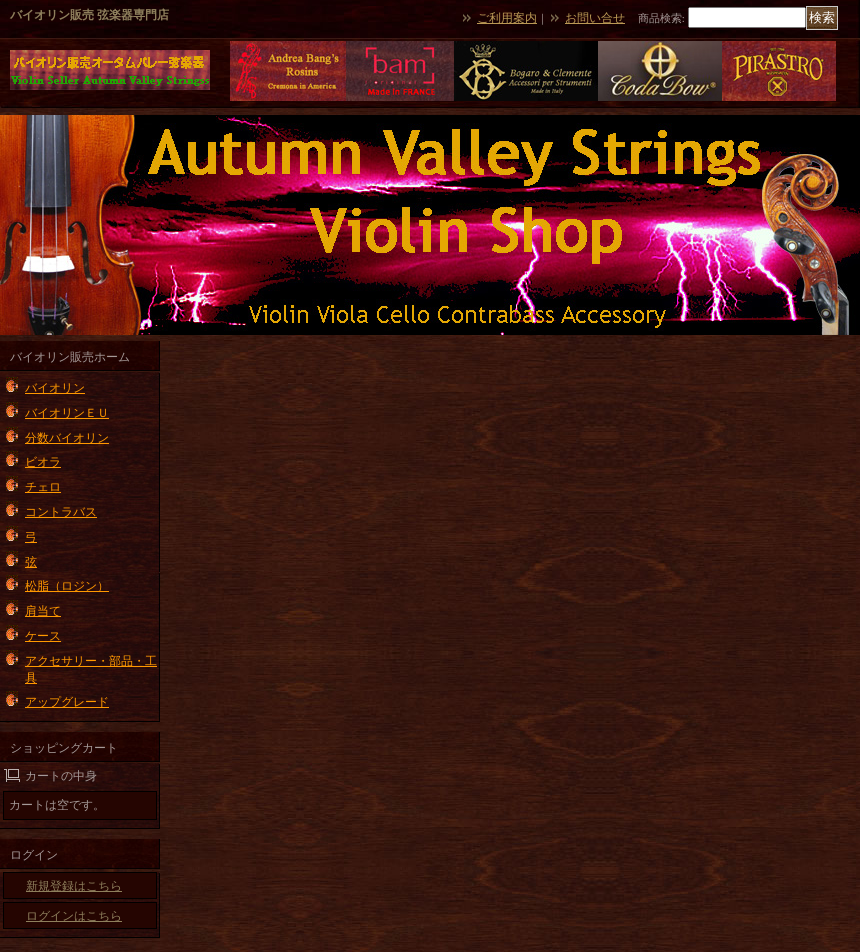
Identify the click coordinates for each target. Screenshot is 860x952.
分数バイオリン (67, 438)
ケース (43, 636)
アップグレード (67, 702)
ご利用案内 (507, 18)
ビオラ (43, 462)
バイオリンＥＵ (67, 413)
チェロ (43, 487)
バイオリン (55, 388)
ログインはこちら (74, 916)
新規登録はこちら (74, 886)
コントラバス (61, 512)
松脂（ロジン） (67, 586)
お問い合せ (595, 18)
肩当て (43, 611)
